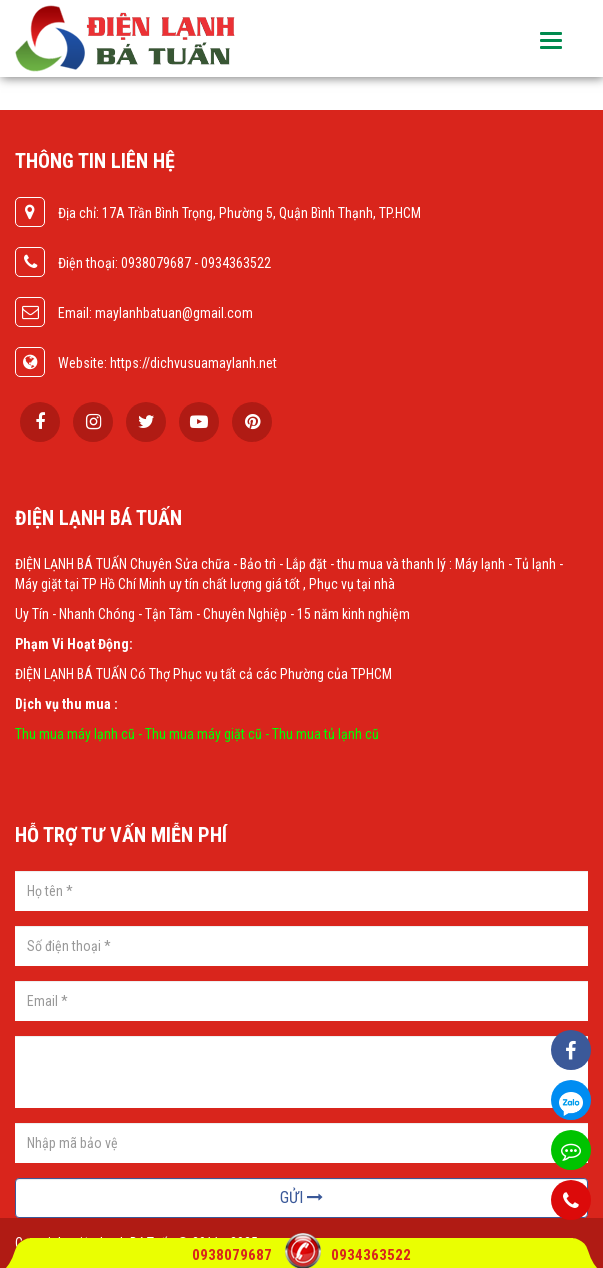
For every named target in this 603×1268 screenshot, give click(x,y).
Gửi (301, 1197)
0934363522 (371, 1255)
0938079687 (233, 1255)
